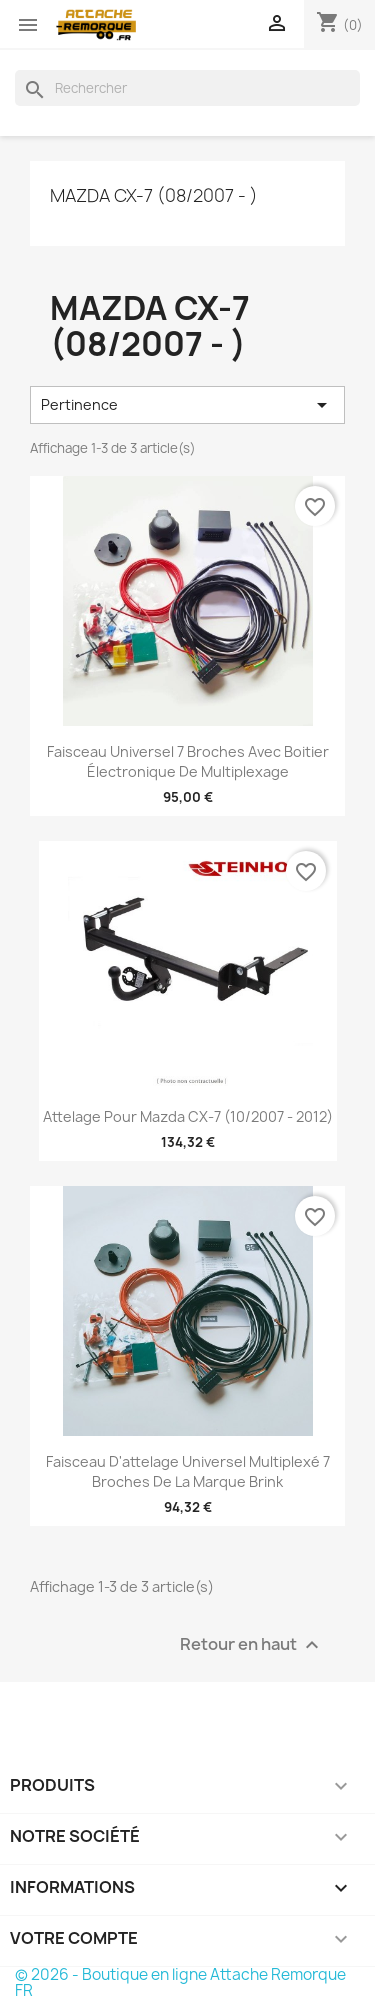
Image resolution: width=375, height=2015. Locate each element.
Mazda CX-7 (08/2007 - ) (154, 195)
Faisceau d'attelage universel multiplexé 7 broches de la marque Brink (188, 1471)
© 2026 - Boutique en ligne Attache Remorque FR (180, 1982)
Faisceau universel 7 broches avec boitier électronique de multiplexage (188, 761)
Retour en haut (252, 1644)
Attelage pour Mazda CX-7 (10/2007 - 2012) (188, 1116)
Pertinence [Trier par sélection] (187, 405)
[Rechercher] (187, 88)
